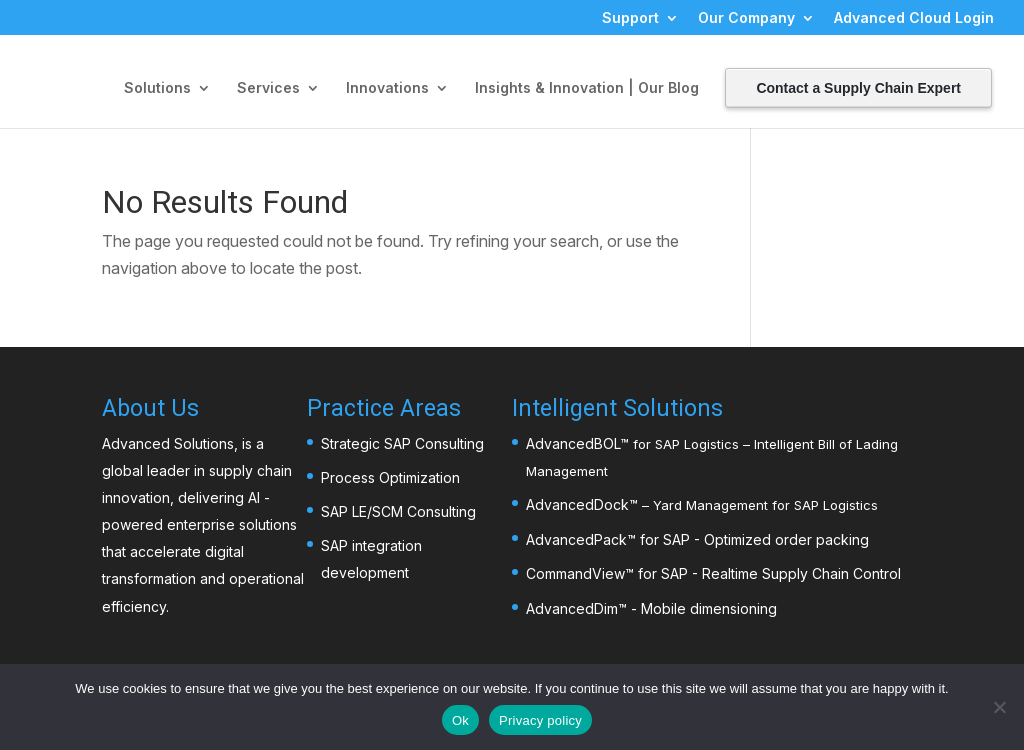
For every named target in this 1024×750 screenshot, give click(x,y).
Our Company (746, 18)
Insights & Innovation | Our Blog (587, 88)
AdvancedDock (577, 504)
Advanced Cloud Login (914, 18)
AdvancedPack (576, 539)
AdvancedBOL (573, 443)
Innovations (387, 88)
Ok (460, 720)
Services (268, 88)
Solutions (157, 88)
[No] (999, 707)
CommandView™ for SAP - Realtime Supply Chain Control (713, 573)
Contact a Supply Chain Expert (858, 88)
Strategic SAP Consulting (402, 443)
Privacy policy (540, 720)
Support (630, 18)
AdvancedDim (572, 608)
